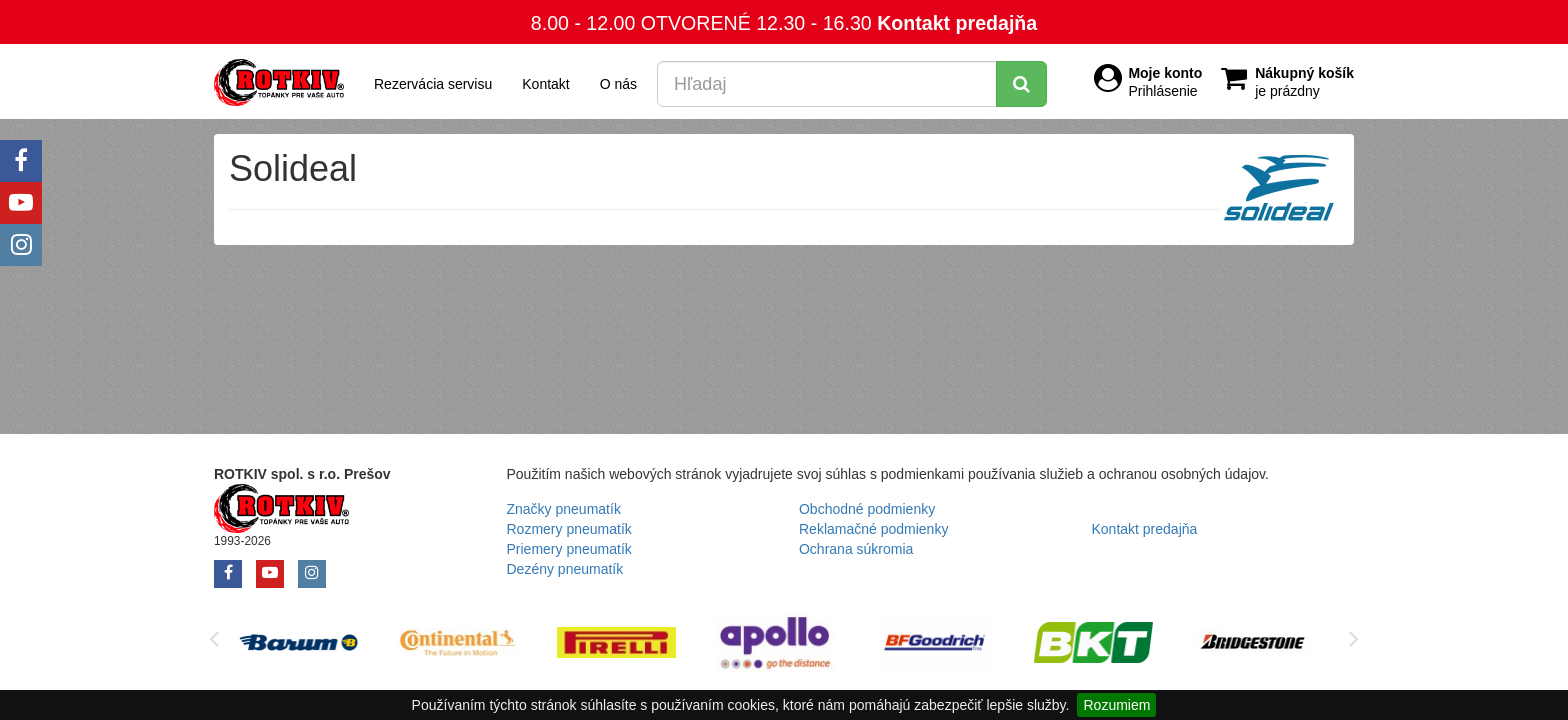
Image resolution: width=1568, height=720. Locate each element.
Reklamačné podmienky (873, 529)
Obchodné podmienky (867, 509)
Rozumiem (1116, 705)
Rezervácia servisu (433, 84)
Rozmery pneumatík (569, 529)
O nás (618, 84)
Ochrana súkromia (856, 549)
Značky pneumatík (564, 509)
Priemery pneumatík (569, 549)
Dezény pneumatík (565, 569)
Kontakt (545, 84)
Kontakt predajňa (957, 23)
